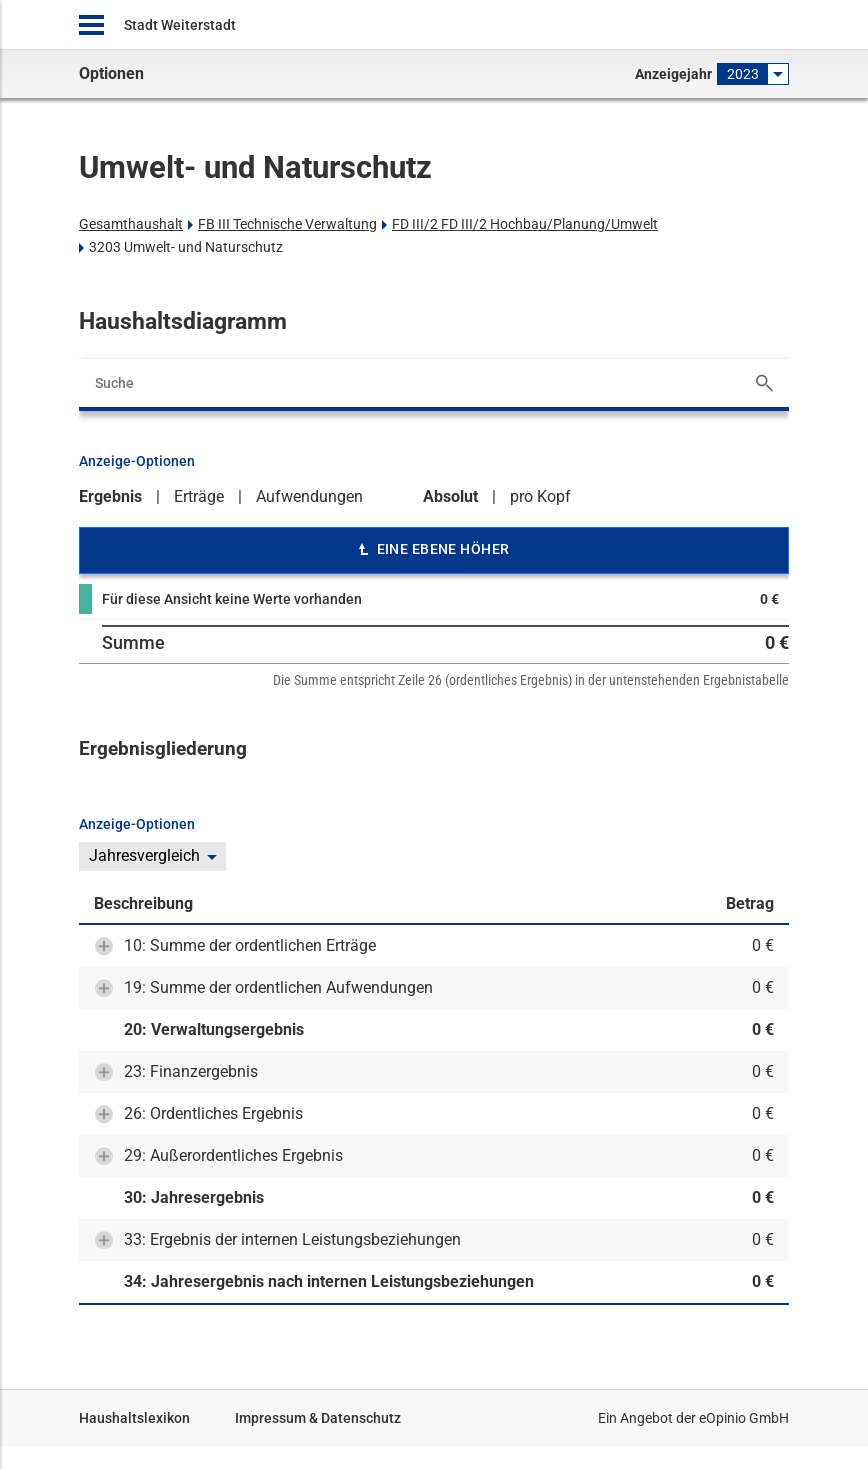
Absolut (450, 496)
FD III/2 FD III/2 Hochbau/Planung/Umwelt (525, 224)
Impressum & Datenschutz (318, 1418)
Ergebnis (110, 496)
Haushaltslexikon (134, 1418)
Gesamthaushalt (131, 224)
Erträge (199, 496)
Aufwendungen (309, 496)
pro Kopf (540, 496)
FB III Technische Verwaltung (287, 224)
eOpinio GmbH (744, 1418)
